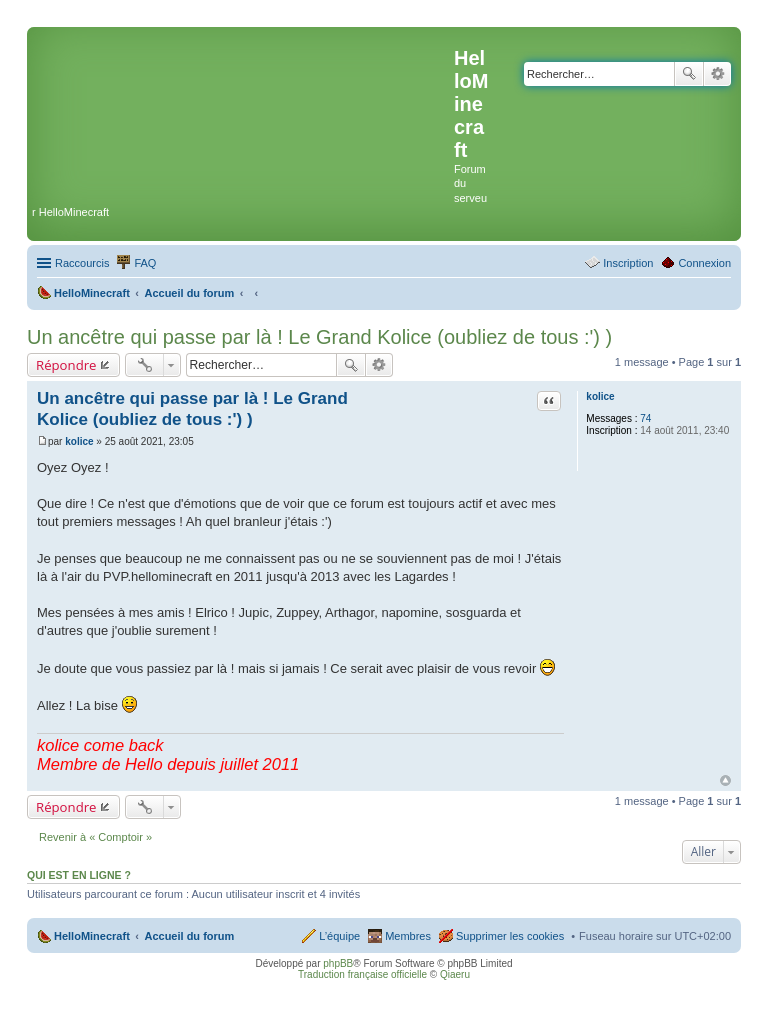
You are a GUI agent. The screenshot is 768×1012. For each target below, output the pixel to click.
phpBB (338, 963)
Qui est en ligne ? (79, 875)
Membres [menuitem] (408, 936)
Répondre (66, 365)
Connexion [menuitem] (704, 263)
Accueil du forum (189, 936)
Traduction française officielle (362, 974)
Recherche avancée (717, 74)
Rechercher (689, 74)
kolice (600, 396)
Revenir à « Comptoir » (95, 837)
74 (645, 418)
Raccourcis (82, 263)
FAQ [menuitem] (145, 263)
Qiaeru (455, 974)
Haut (725, 780)
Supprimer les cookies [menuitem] (510, 936)
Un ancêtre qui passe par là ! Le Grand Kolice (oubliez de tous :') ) (319, 337)
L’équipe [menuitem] (339, 936)
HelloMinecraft (92, 936)
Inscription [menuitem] (628, 263)
